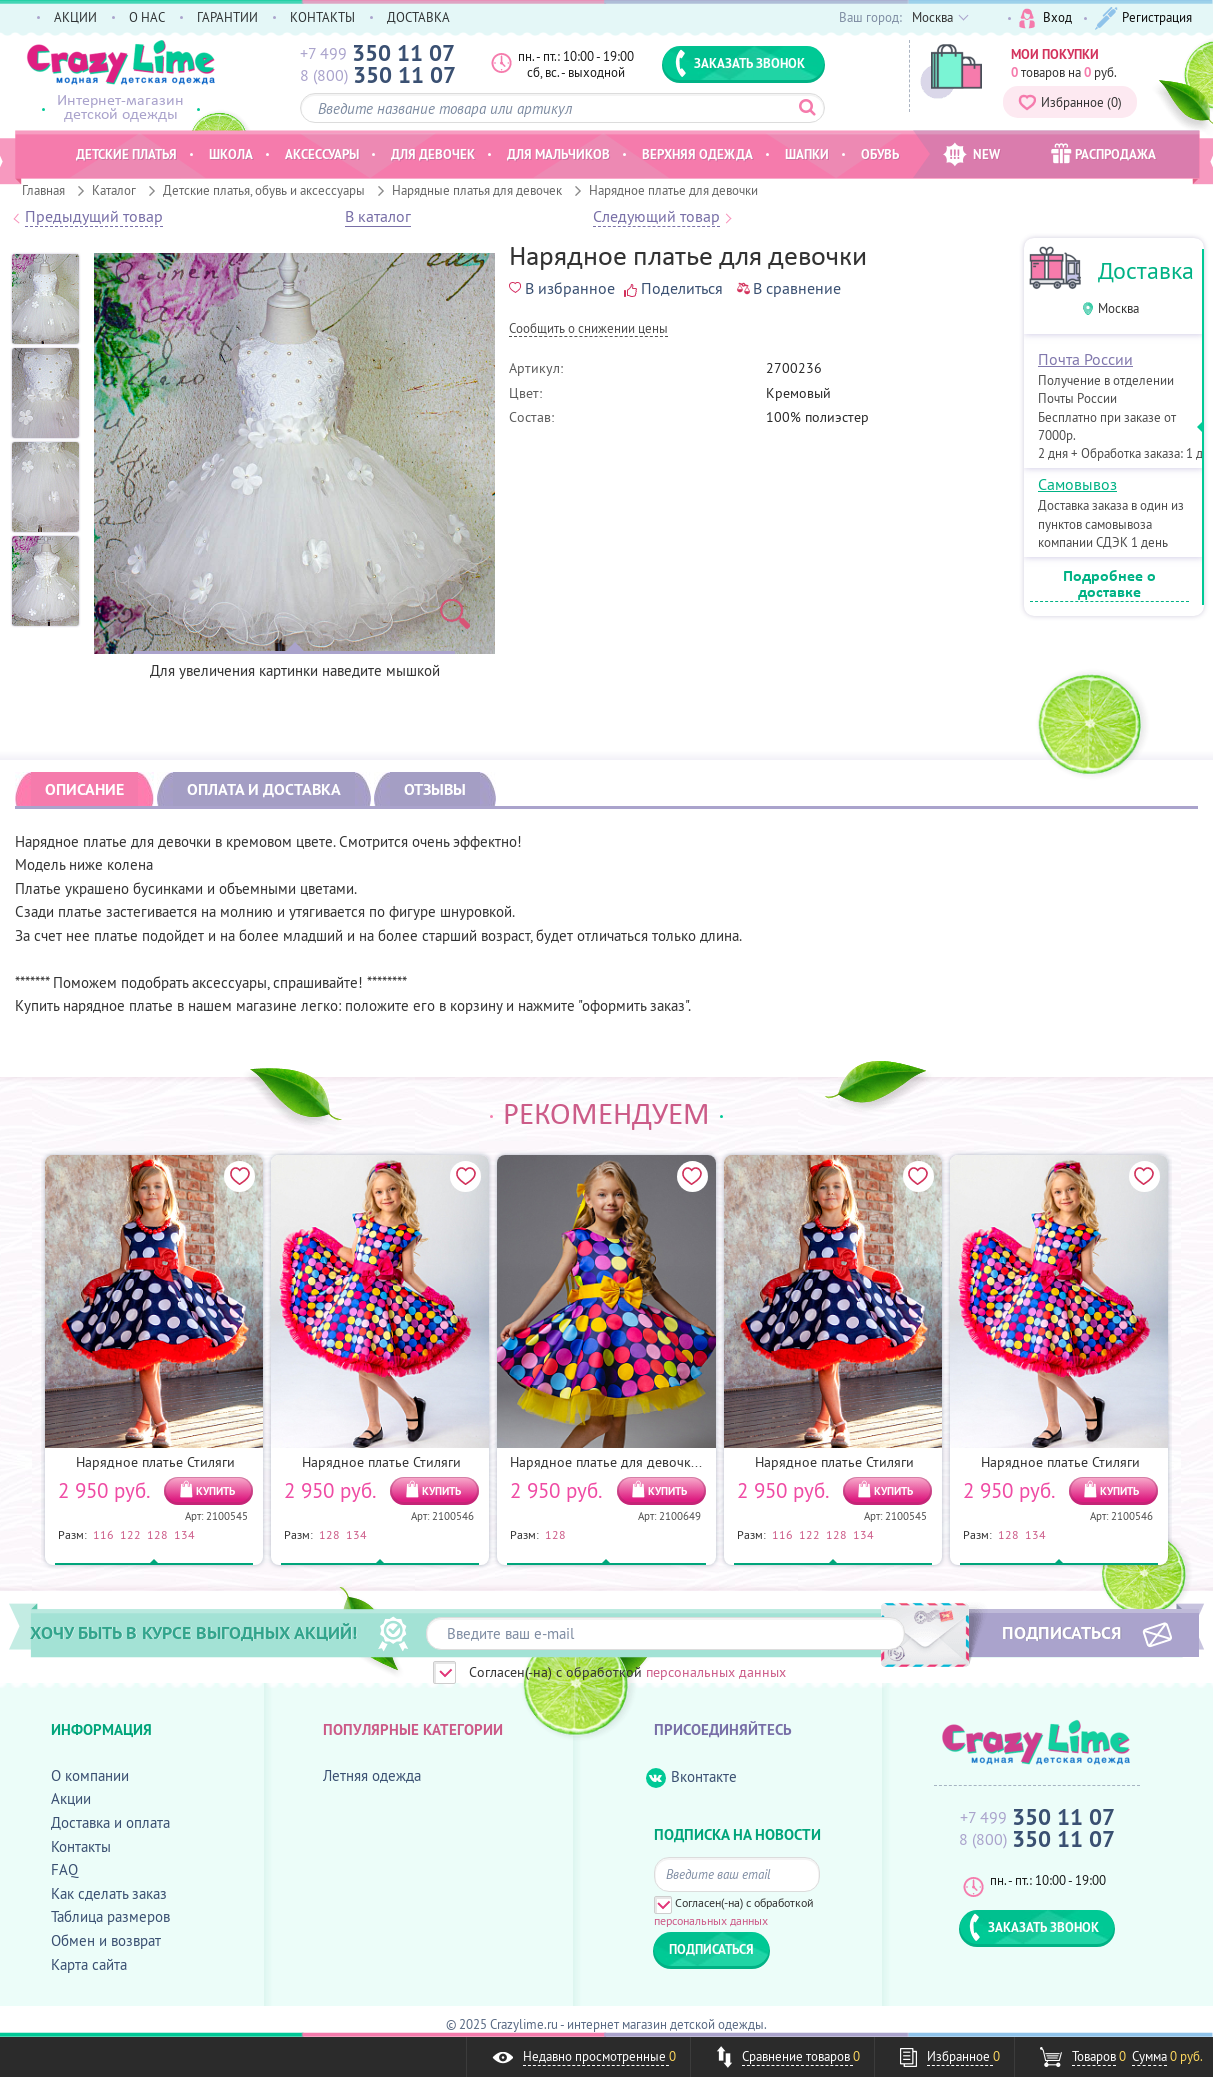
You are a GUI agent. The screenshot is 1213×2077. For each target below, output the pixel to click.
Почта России (1085, 359)
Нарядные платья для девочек (477, 190)
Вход (1045, 18)
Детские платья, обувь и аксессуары (264, 190)
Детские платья (126, 154)
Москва (1118, 308)
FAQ (64, 1869)
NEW (971, 154)
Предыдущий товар (94, 217)
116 (103, 1534)
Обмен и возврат (106, 1940)
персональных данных (716, 1672)
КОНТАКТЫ (322, 17)
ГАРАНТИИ (227, 17)
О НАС (147, 17)
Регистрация (1143, 18)
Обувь (880, 154)
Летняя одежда (372, 1775)
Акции (71, 1798)
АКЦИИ (75, 17)
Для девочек (433, 154)
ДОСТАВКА (418, 17)
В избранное (562, 288)
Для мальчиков (558, 154)
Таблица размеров (110, 1916)
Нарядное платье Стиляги (155, 1462)
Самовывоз (1077, 484)
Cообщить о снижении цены (588, 329)
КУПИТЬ (215, 1491)
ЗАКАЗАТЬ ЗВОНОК (740, 63)
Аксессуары (322, 154)
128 (157, 1534)
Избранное (1070, 102)
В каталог (378, 217)
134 (184, 1534)
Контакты (81, 1846)
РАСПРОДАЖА (1103, 153)
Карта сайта (89, 1964)
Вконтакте (691, 1777)
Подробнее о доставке (1109, 585)
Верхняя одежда (697, 154)
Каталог (114, 190)
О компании (90, 1775)
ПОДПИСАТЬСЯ (1061, 1632)
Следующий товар (656, 217)
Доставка (1146, 270)
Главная (43, 190)
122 (130, 1534)
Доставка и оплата (110, 1822)
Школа (231, 154)
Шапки (807, 154)
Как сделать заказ (109, 1893)
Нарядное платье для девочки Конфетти (637, 1462)
